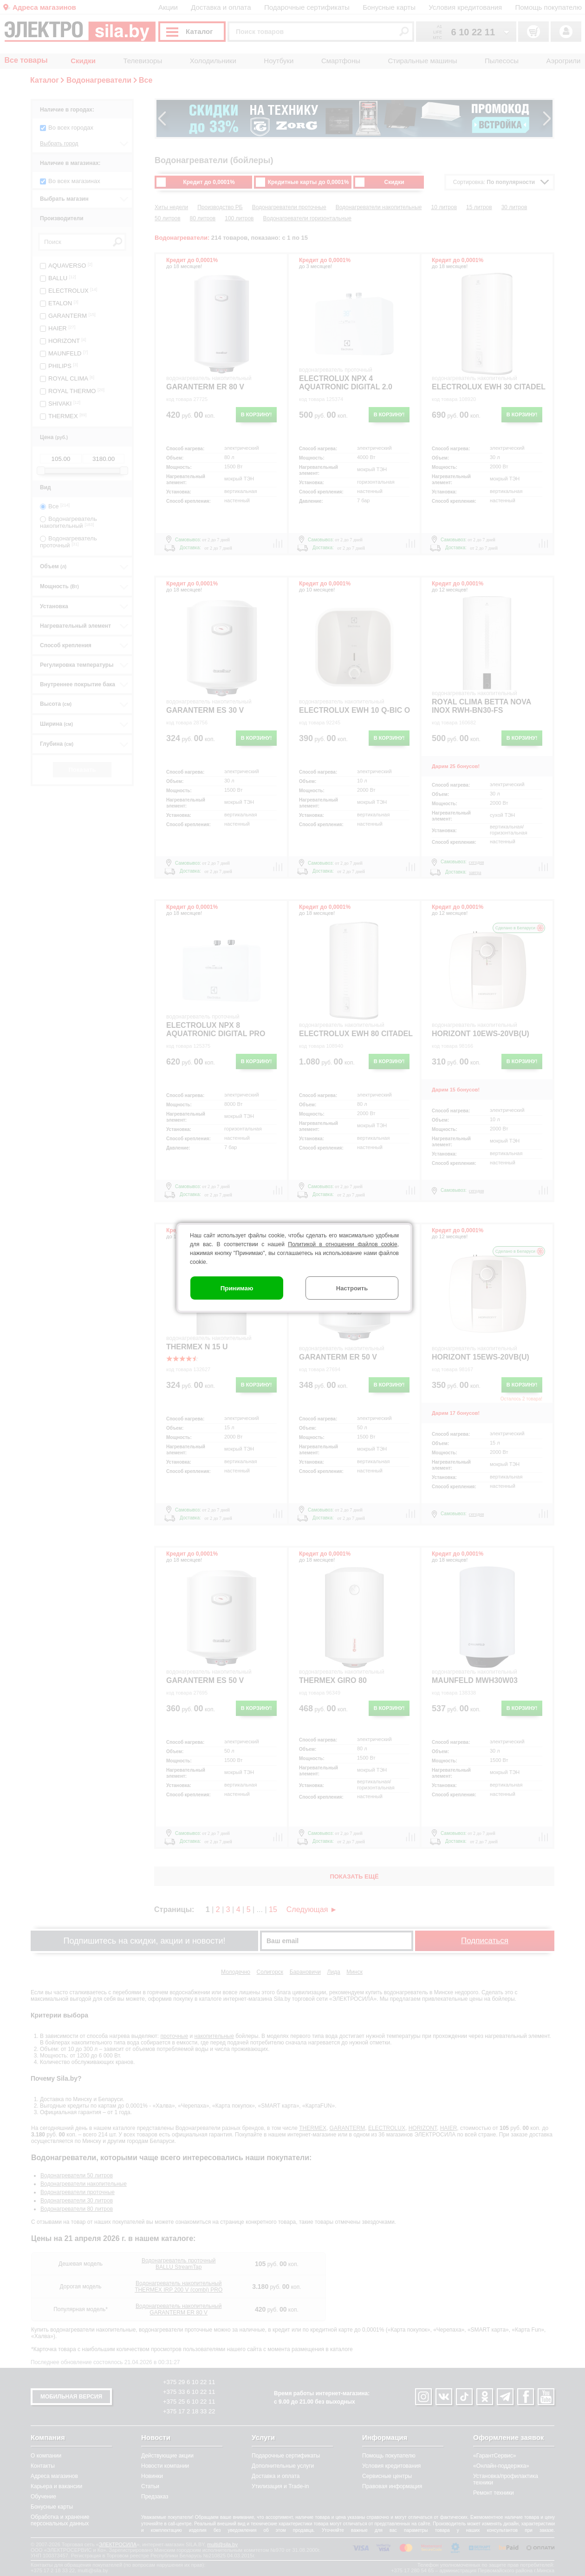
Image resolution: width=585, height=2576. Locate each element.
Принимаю (237, 1288)
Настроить (352, 1288)
